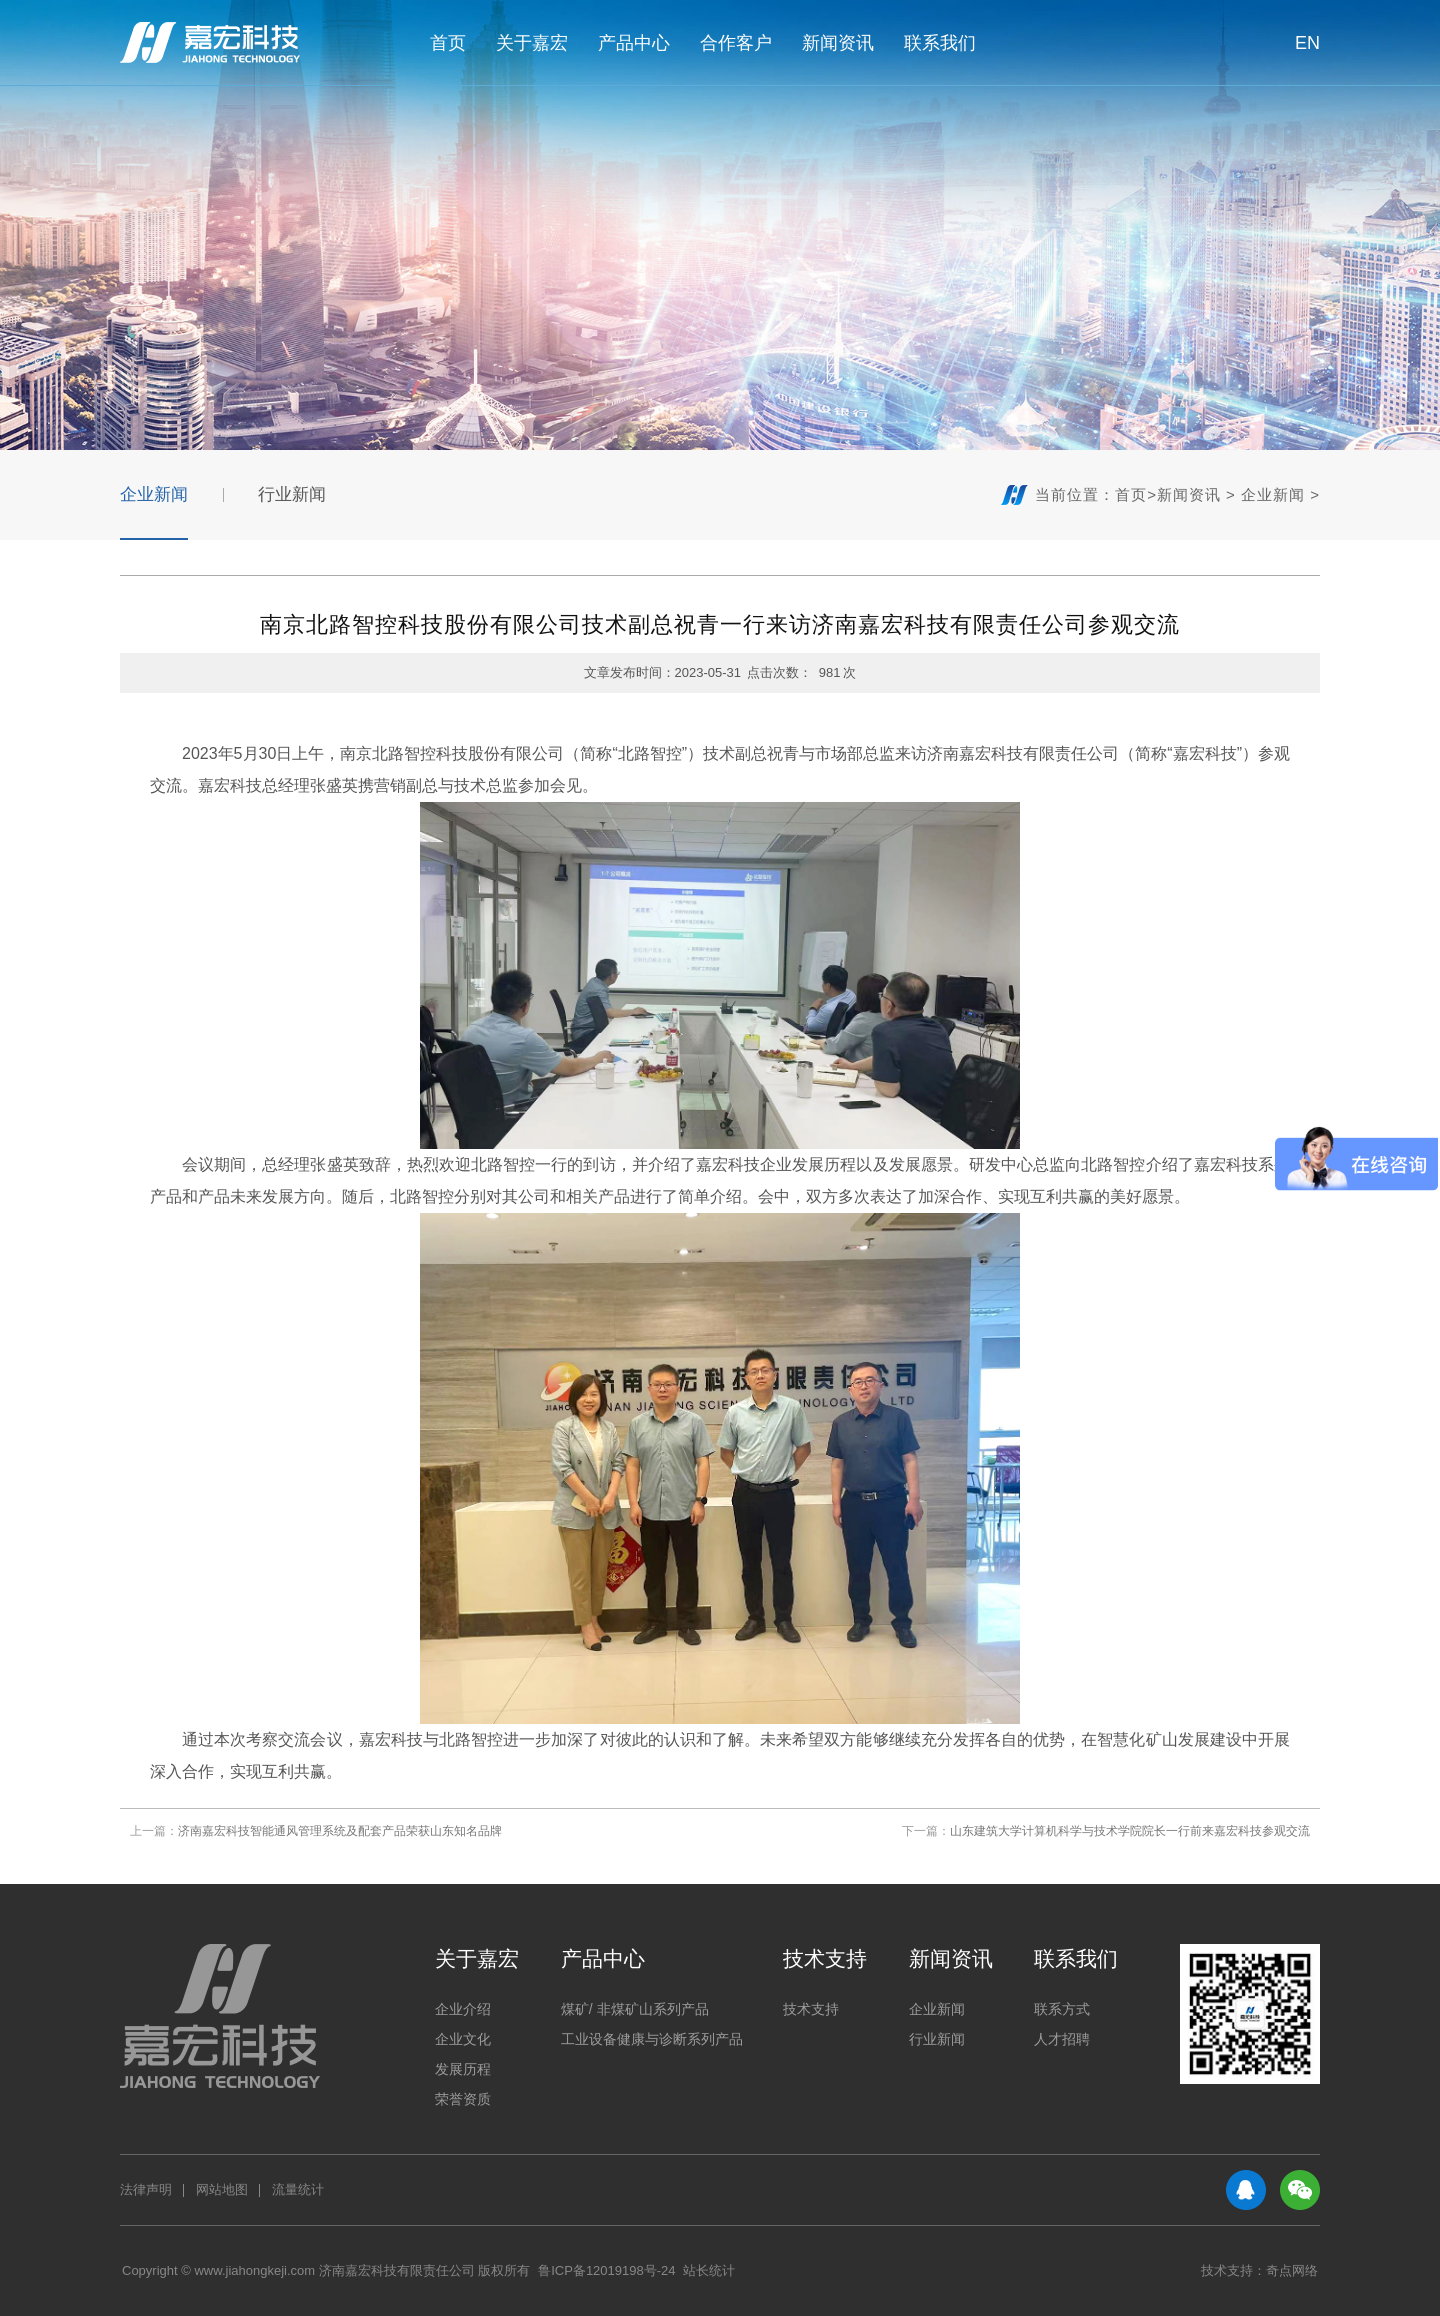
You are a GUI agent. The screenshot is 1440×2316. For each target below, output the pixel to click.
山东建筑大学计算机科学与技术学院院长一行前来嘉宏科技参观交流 (1130, 1831)
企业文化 (463, 2039)
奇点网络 (1292, 2270)
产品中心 (634, 43)
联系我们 (940, 43)
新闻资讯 (838, 43)
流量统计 (298, 2189)
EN (1297, 43)
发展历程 (463, 2069)
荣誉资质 (463, 2099)
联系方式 (1062, 2009)
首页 (448, 43)
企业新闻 (154, 494)
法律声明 (146, 2189)
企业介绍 (463, 2009)
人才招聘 (1062, 2039)
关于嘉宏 (532, 43)
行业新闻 (292, 494)
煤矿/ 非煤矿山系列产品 (635, 2009)
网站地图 (222, 2189)
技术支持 (825, 1958)
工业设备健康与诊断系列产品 (652, 2039)
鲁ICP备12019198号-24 (606, 2270)
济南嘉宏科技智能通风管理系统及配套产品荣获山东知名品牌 (340, 1831)
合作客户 (736, 43)
